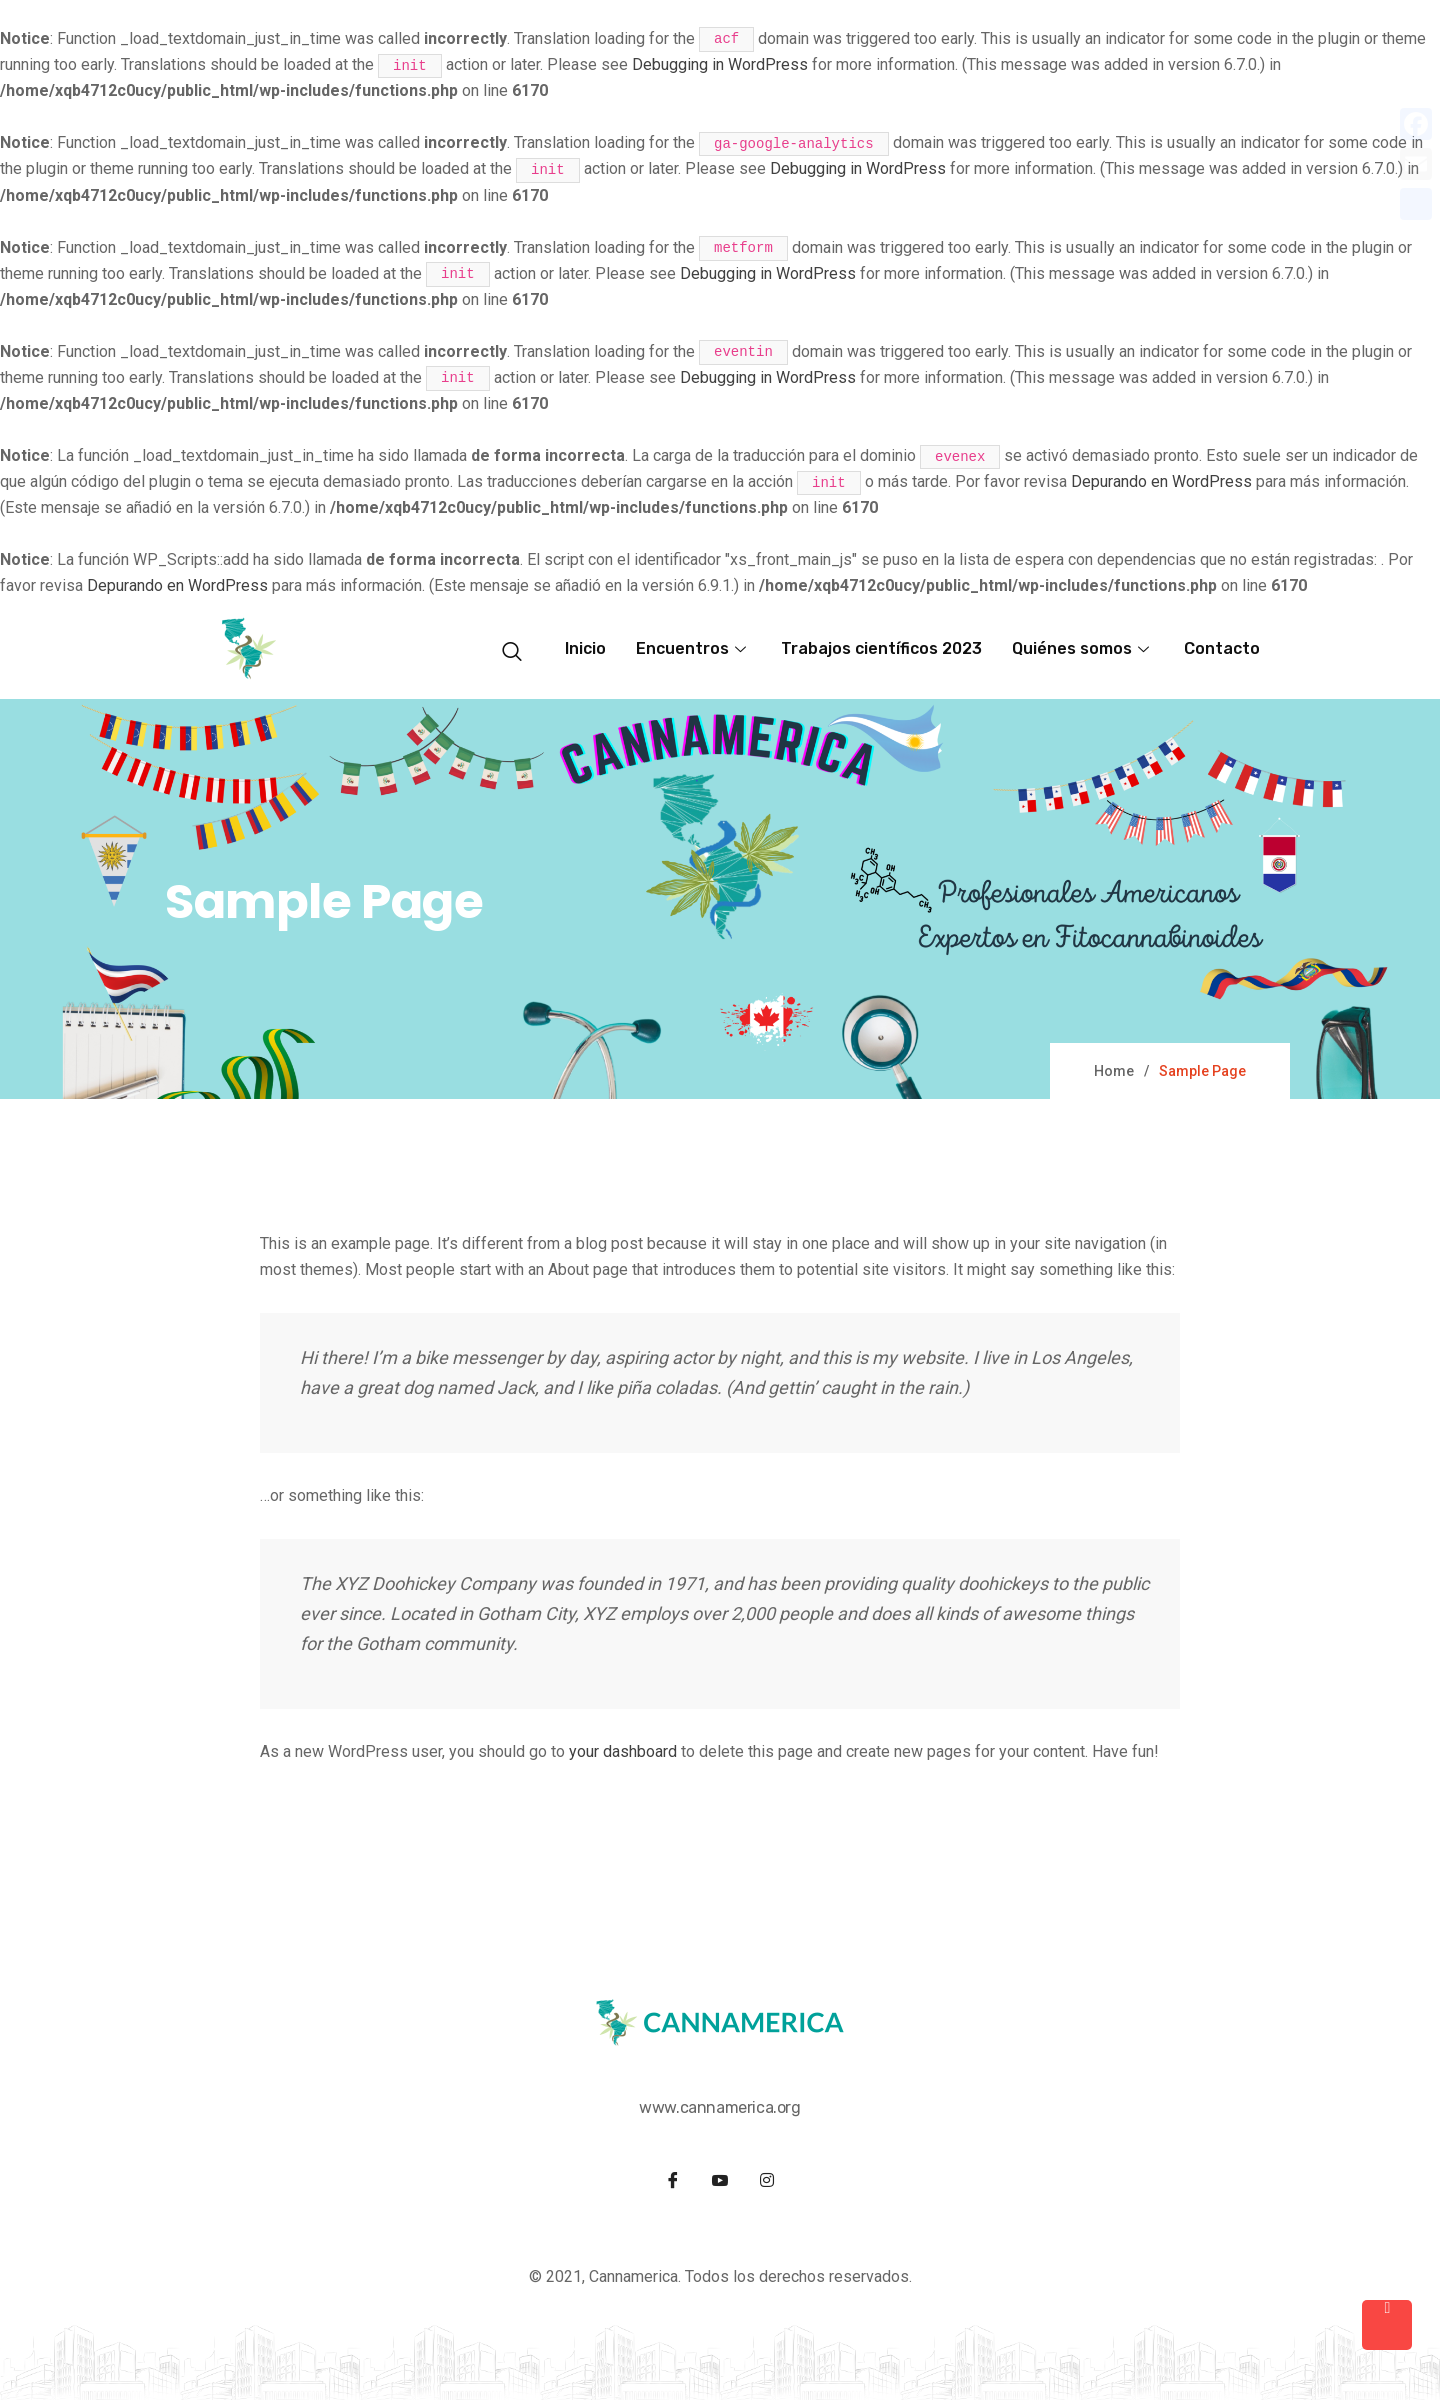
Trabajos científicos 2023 (881, 648)
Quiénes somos (1083, 648)
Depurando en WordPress (1161, 481)
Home (1114, 1071)
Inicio (585, 648)
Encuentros (693, 648)
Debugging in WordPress (720, 64)
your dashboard (623, 1751)
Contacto (1222, 648)
